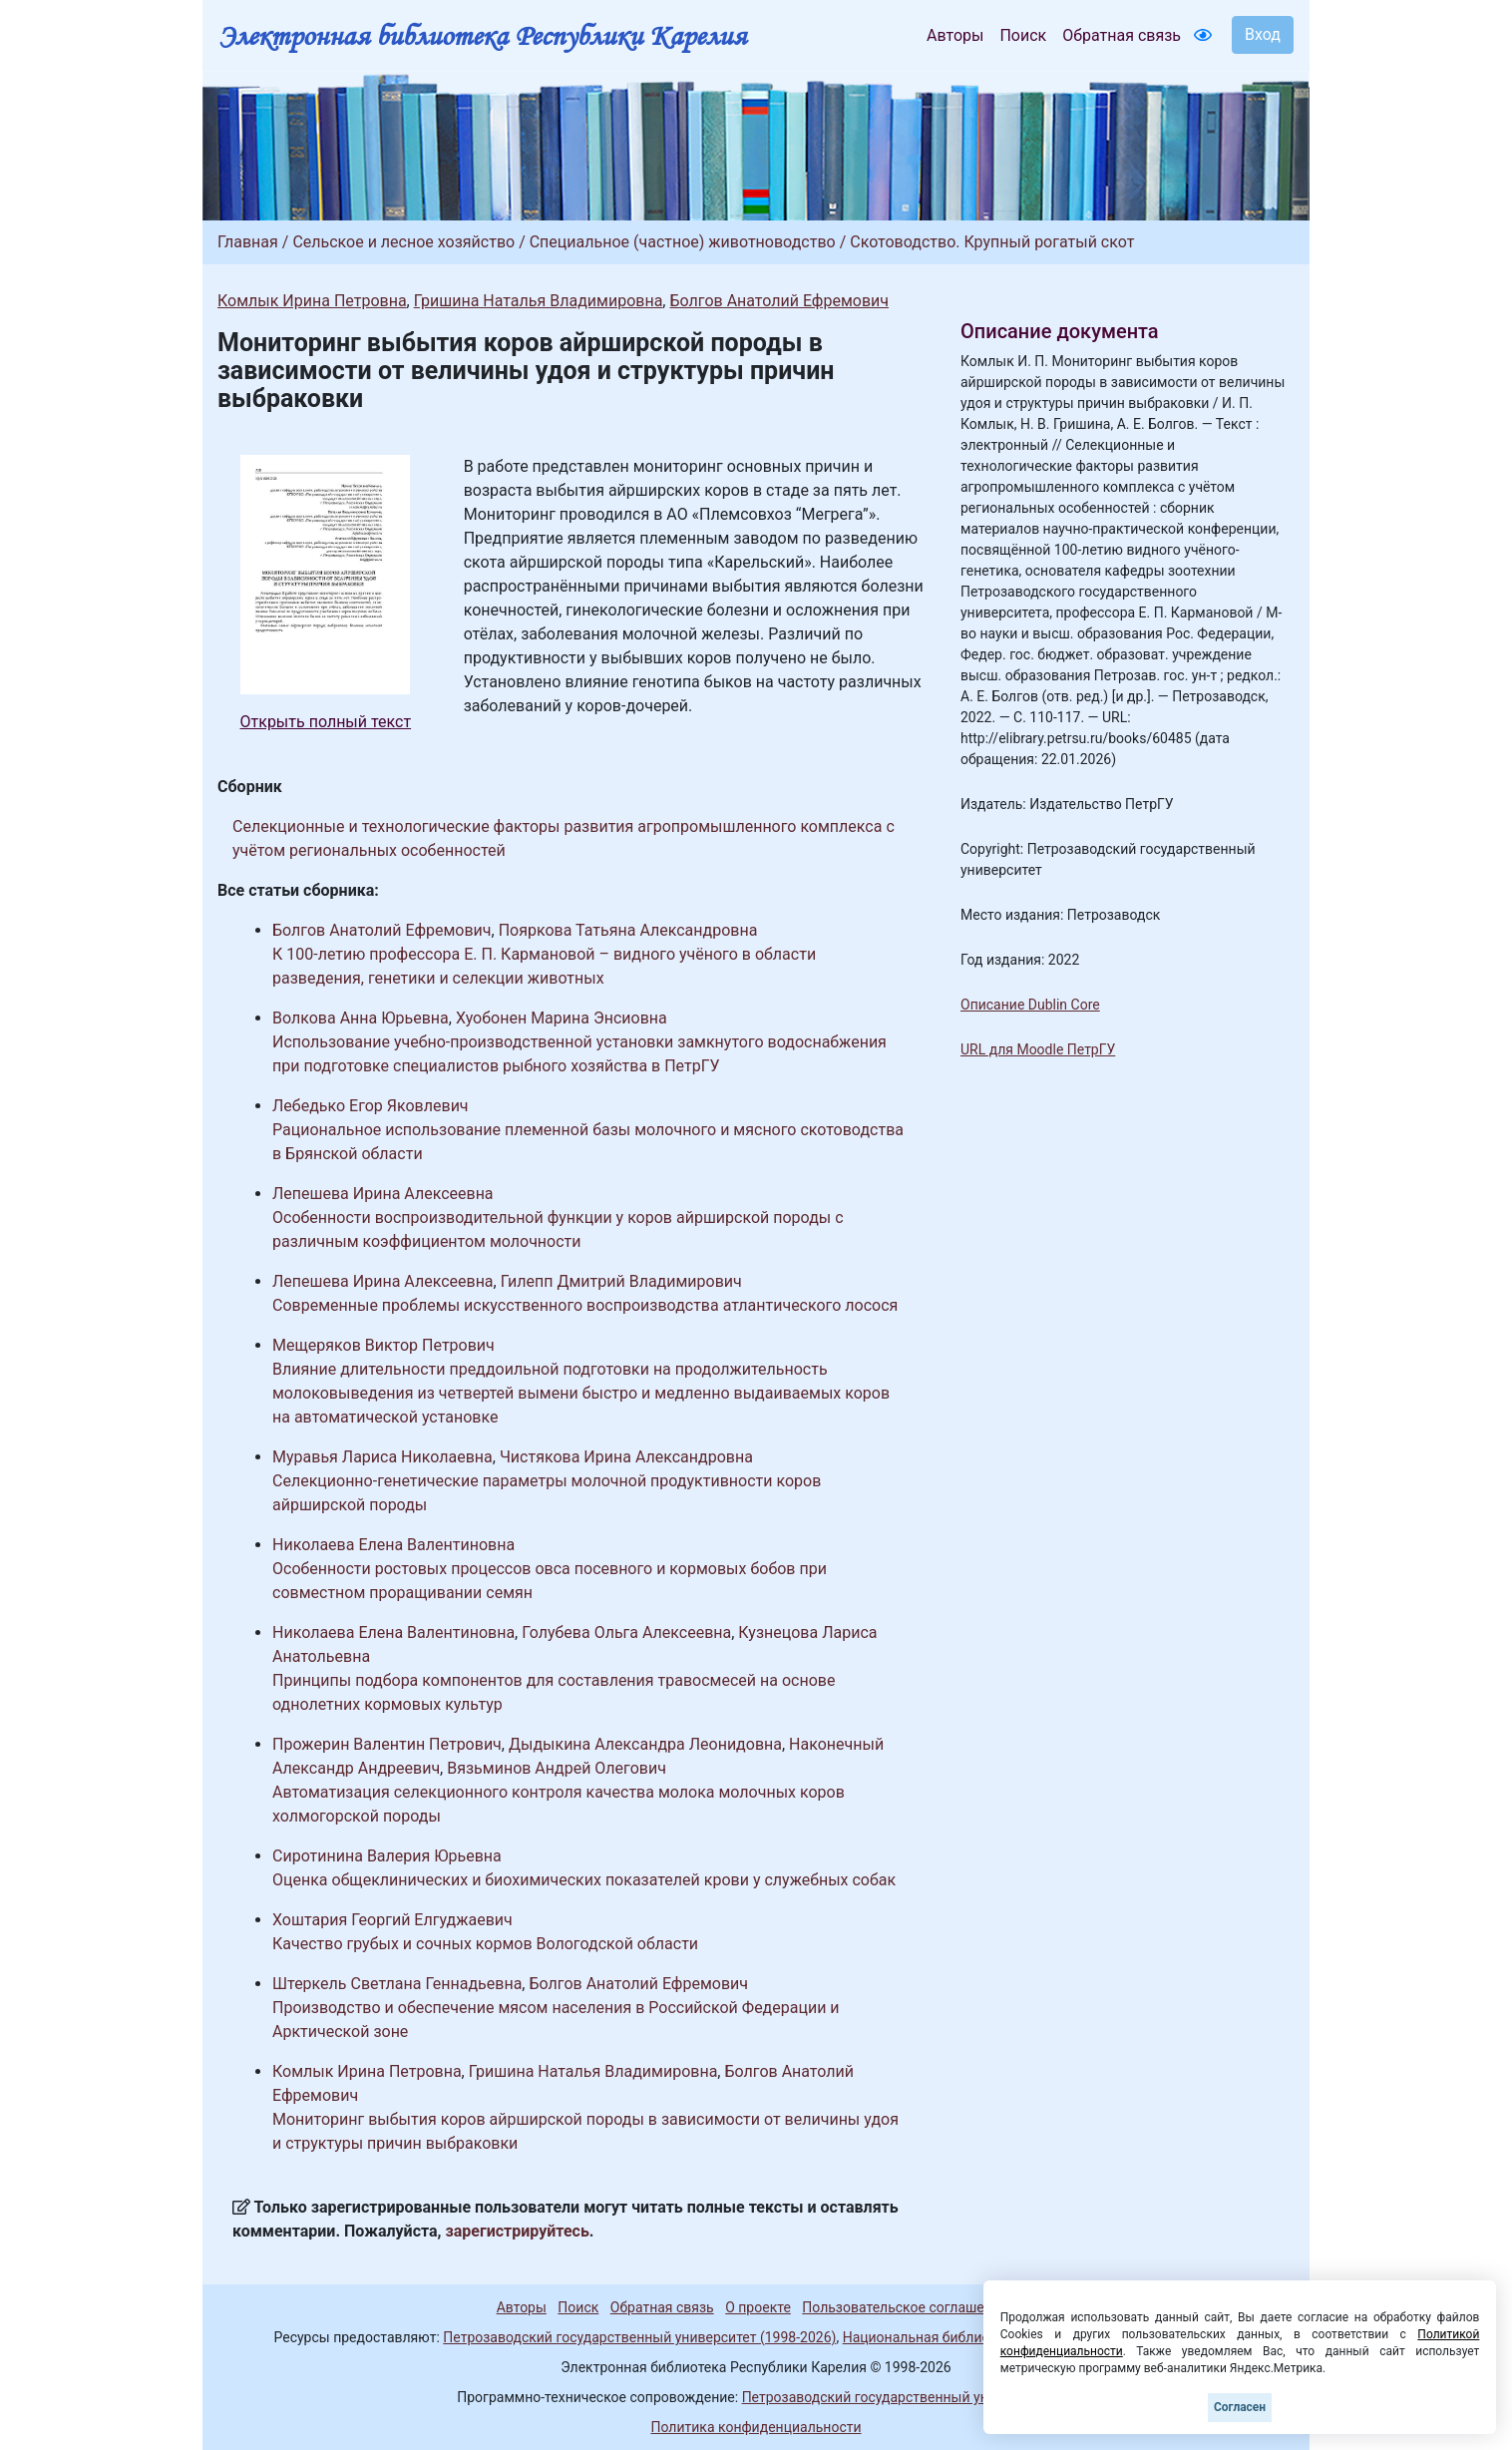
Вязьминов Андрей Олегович (556, 1768)
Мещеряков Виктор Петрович (383, 1345)
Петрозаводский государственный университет (898, 2397)
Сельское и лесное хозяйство (403, 241)
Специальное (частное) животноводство (683, 241)
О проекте (758, 2307)
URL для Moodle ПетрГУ (1037, 1049)
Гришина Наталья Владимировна (538, 300)
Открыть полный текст (326, 721)
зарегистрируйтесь (517, 2231)
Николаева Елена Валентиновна (393, 1544)
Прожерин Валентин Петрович (387, 1744)
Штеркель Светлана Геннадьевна (397, 1983)
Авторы (955, 35)
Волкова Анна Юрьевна (360, 1018)
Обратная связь (1121, 35)
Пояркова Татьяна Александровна (628, 930)
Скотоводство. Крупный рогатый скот (992, 241)
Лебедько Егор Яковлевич (370, 1105)
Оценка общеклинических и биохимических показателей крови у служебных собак (584, 1879)
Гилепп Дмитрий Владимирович (621, 1281)
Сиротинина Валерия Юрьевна (387, 1855)
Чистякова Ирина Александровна (626, 1456)
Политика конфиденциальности (755, 2427)
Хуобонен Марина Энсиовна (561, 1018)
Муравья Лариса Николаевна (382, 1456)
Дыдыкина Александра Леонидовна (645, 1744)
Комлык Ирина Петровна (312, 300)
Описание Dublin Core (1030, 1005)
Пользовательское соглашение (904, 2307)
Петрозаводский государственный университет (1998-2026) (639, 2337)
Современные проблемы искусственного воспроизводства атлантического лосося (585, 1305)
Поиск (1022, 35)
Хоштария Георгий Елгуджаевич (392, 1919)
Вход (1263, 34)
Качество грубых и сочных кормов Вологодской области (485, 1943)
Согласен (1240, 2407)
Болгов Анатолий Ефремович (779, 300)
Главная (247, 241)
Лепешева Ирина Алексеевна (383, 1193)
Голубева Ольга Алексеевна (626, 1632)
